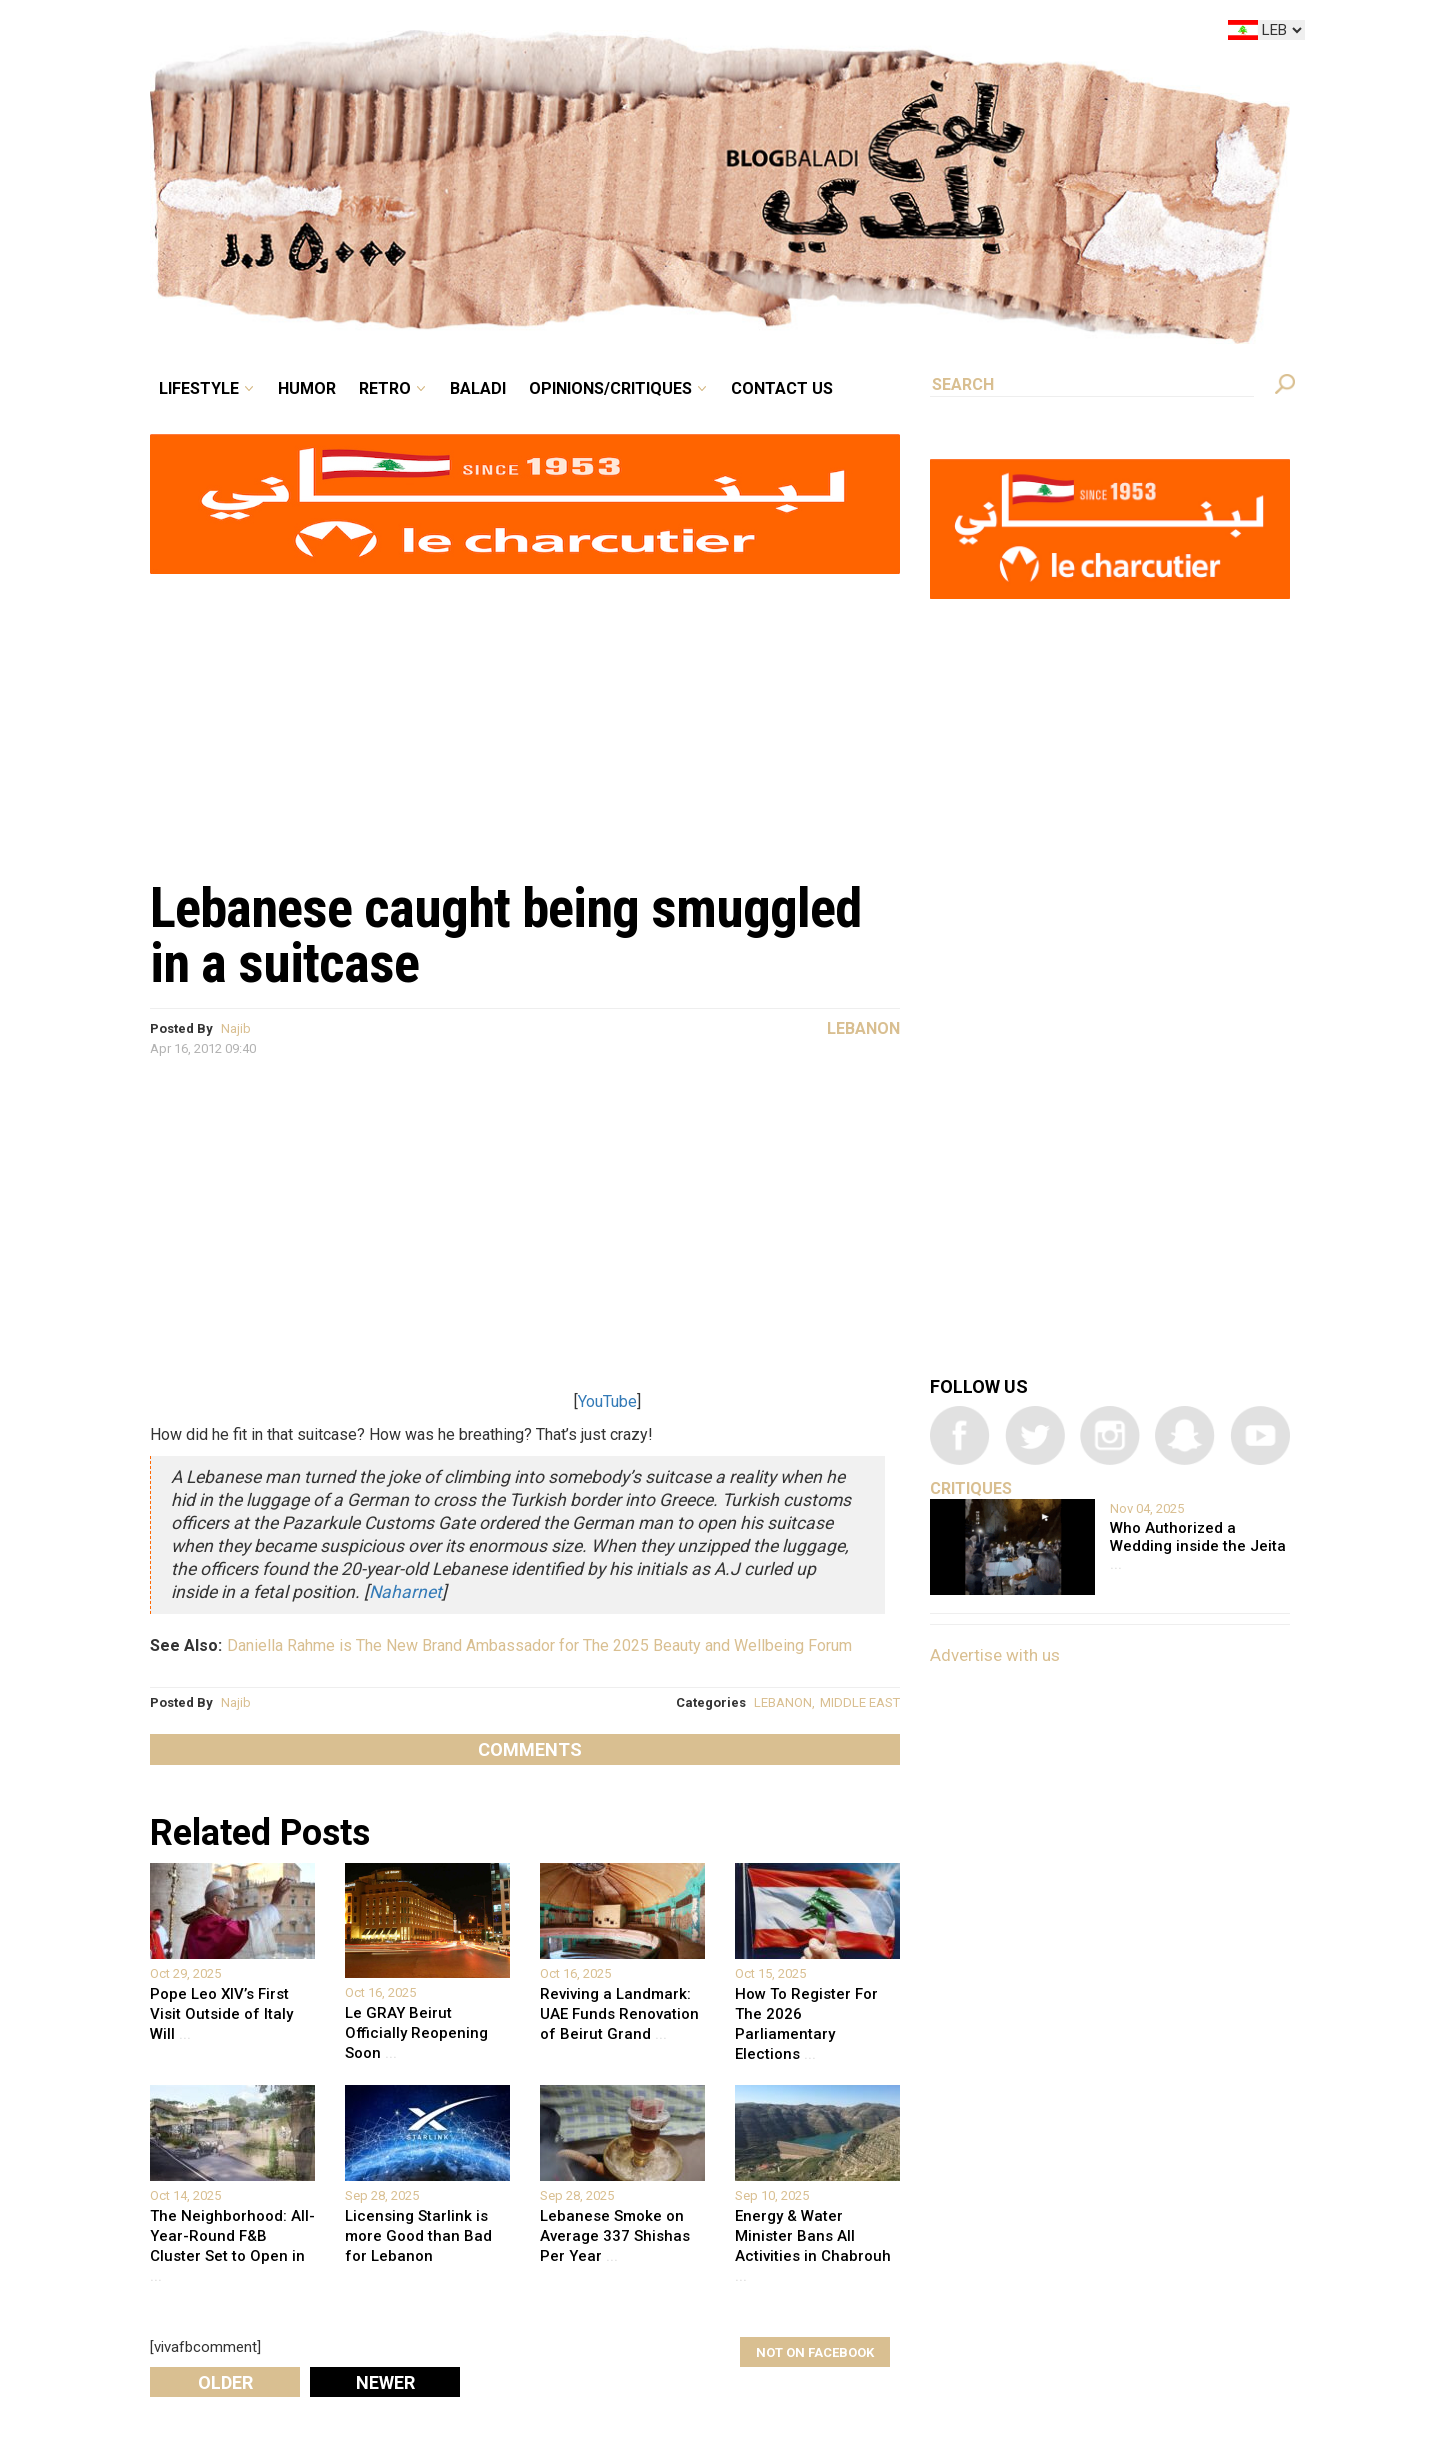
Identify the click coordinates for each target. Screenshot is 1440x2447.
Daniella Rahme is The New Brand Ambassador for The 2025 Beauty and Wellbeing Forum (539, 1645)
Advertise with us (995, 1655)
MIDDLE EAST (860, 1702)
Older (225, 2382)
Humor (307, 388)
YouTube (607, 1401)
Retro (385, 388)
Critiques (971, 1488)
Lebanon (863, 1028)
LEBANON (783, 1702)
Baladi (478, 388)
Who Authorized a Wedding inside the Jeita (1198, 1546)
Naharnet (405, 1592)
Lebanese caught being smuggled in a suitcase (505, 935)
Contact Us (782, 388)
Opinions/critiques (610, 388)
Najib (236, 1028)
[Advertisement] (525, 716)
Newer (385, 2382)
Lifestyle (199, 388)
